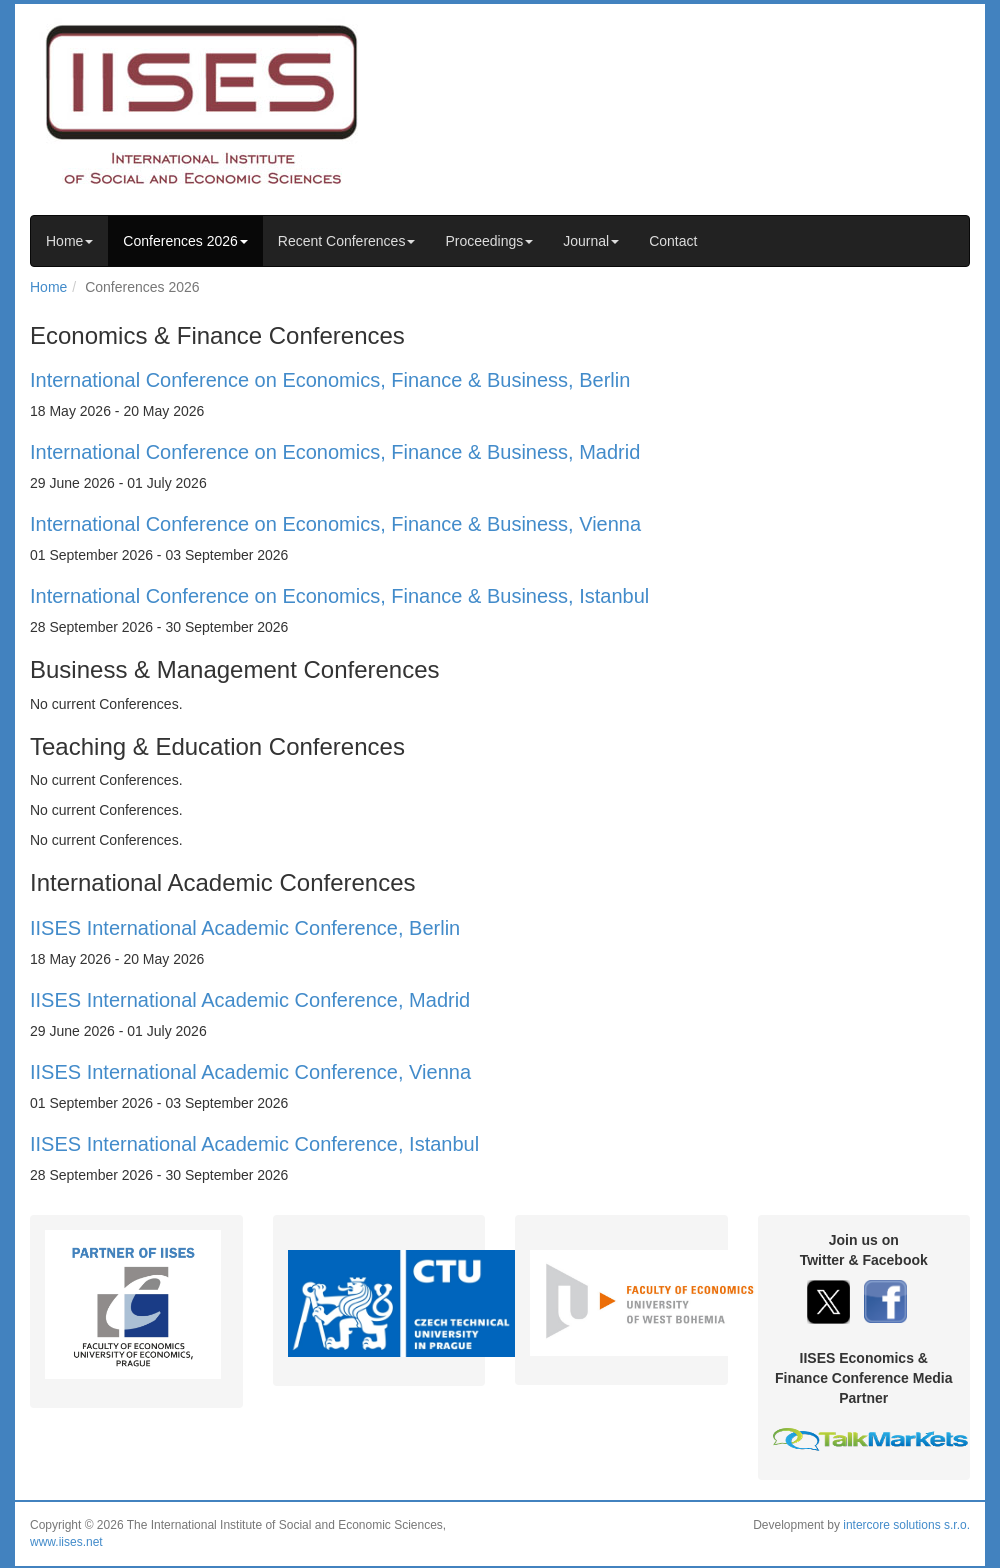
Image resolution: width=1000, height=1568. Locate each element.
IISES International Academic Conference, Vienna (250, 1072)
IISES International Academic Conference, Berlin (245, 928)
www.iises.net (66, 1542)
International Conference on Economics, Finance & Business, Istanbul (339, 596)
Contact (673, 241)
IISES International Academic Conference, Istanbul (254, 1144)
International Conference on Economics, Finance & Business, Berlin (330, 380)
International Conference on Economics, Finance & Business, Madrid (335, 452)
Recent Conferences (347, 241)
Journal (591, 241)
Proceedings (489, 241)
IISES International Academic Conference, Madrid (250, 1000)
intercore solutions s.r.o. (906, 1525)
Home (69, 241)
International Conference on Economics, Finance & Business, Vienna (335, 524)
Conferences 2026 (185, 241)
